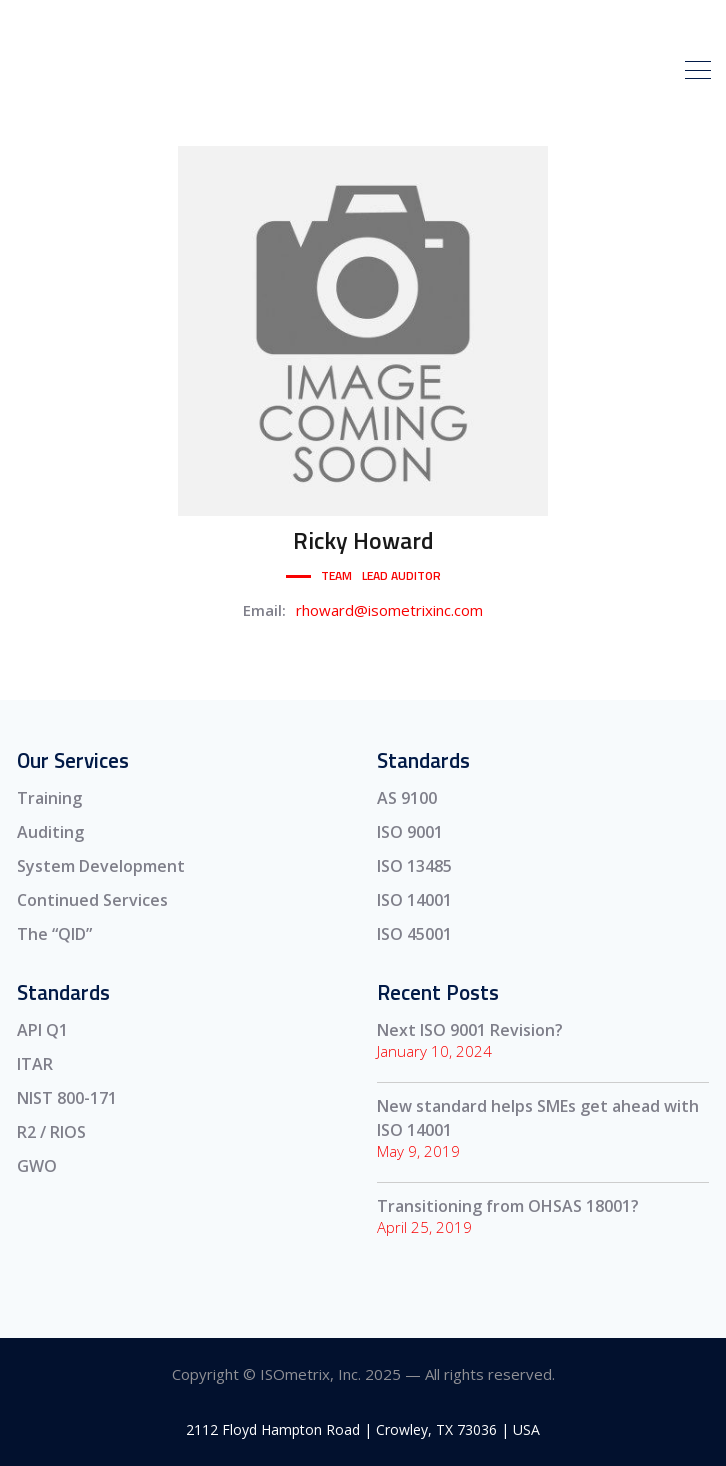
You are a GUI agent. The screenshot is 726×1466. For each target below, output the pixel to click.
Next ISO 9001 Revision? (470, 1030)
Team (336, 575)
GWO (37, 1166)
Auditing (50, 832)
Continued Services (92, 900)
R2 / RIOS (51, 1132)
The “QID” (54, 934)
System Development (101, 866)
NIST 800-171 (67, 1098)
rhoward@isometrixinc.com (389, 610)
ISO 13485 (414, 866)
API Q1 (42, 1030)
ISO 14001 (414, 900)
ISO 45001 (414, 934)
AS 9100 (407, 798)
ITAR (35, 1064)
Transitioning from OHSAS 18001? (508, 1206)
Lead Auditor (401, 575)
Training (49, 798)
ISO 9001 (410, 832)
